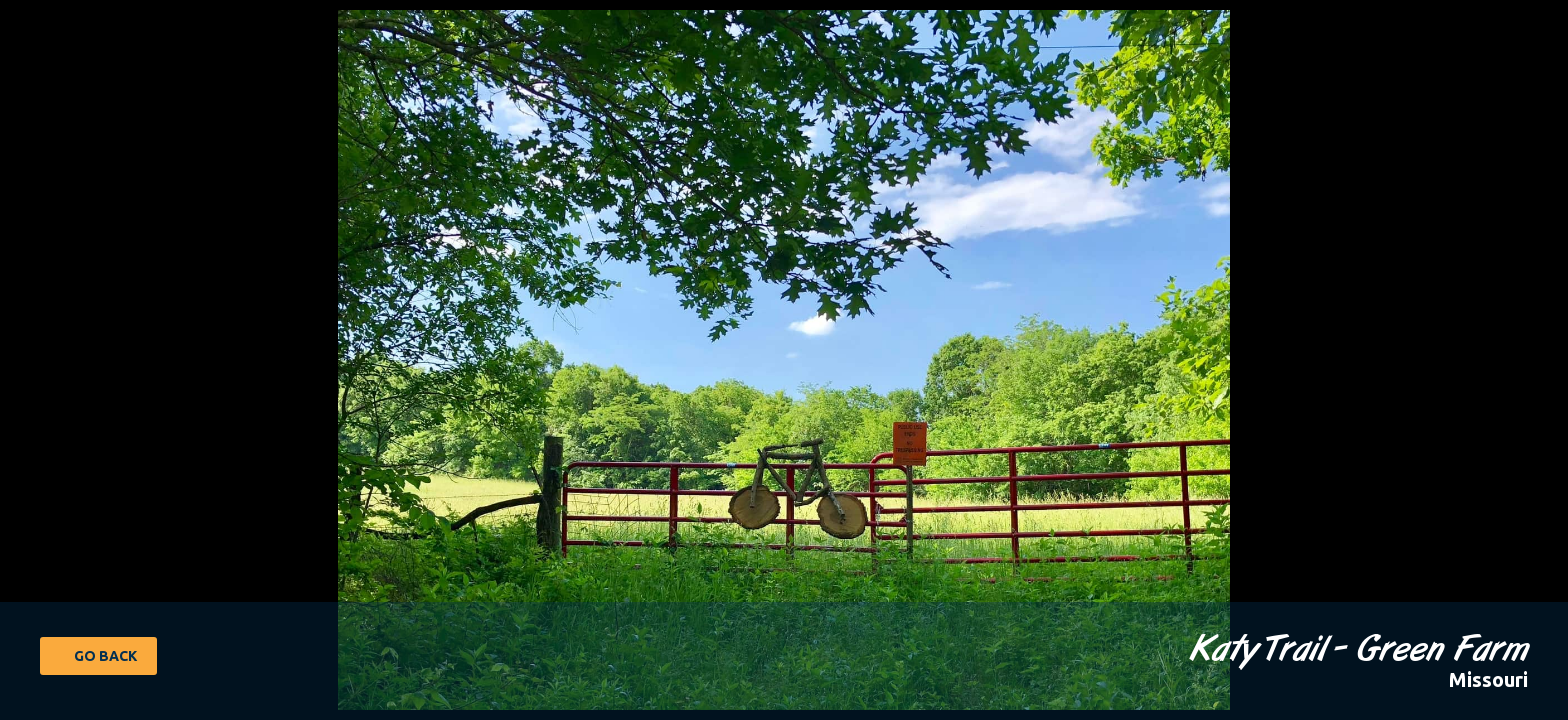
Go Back (105, 656)
